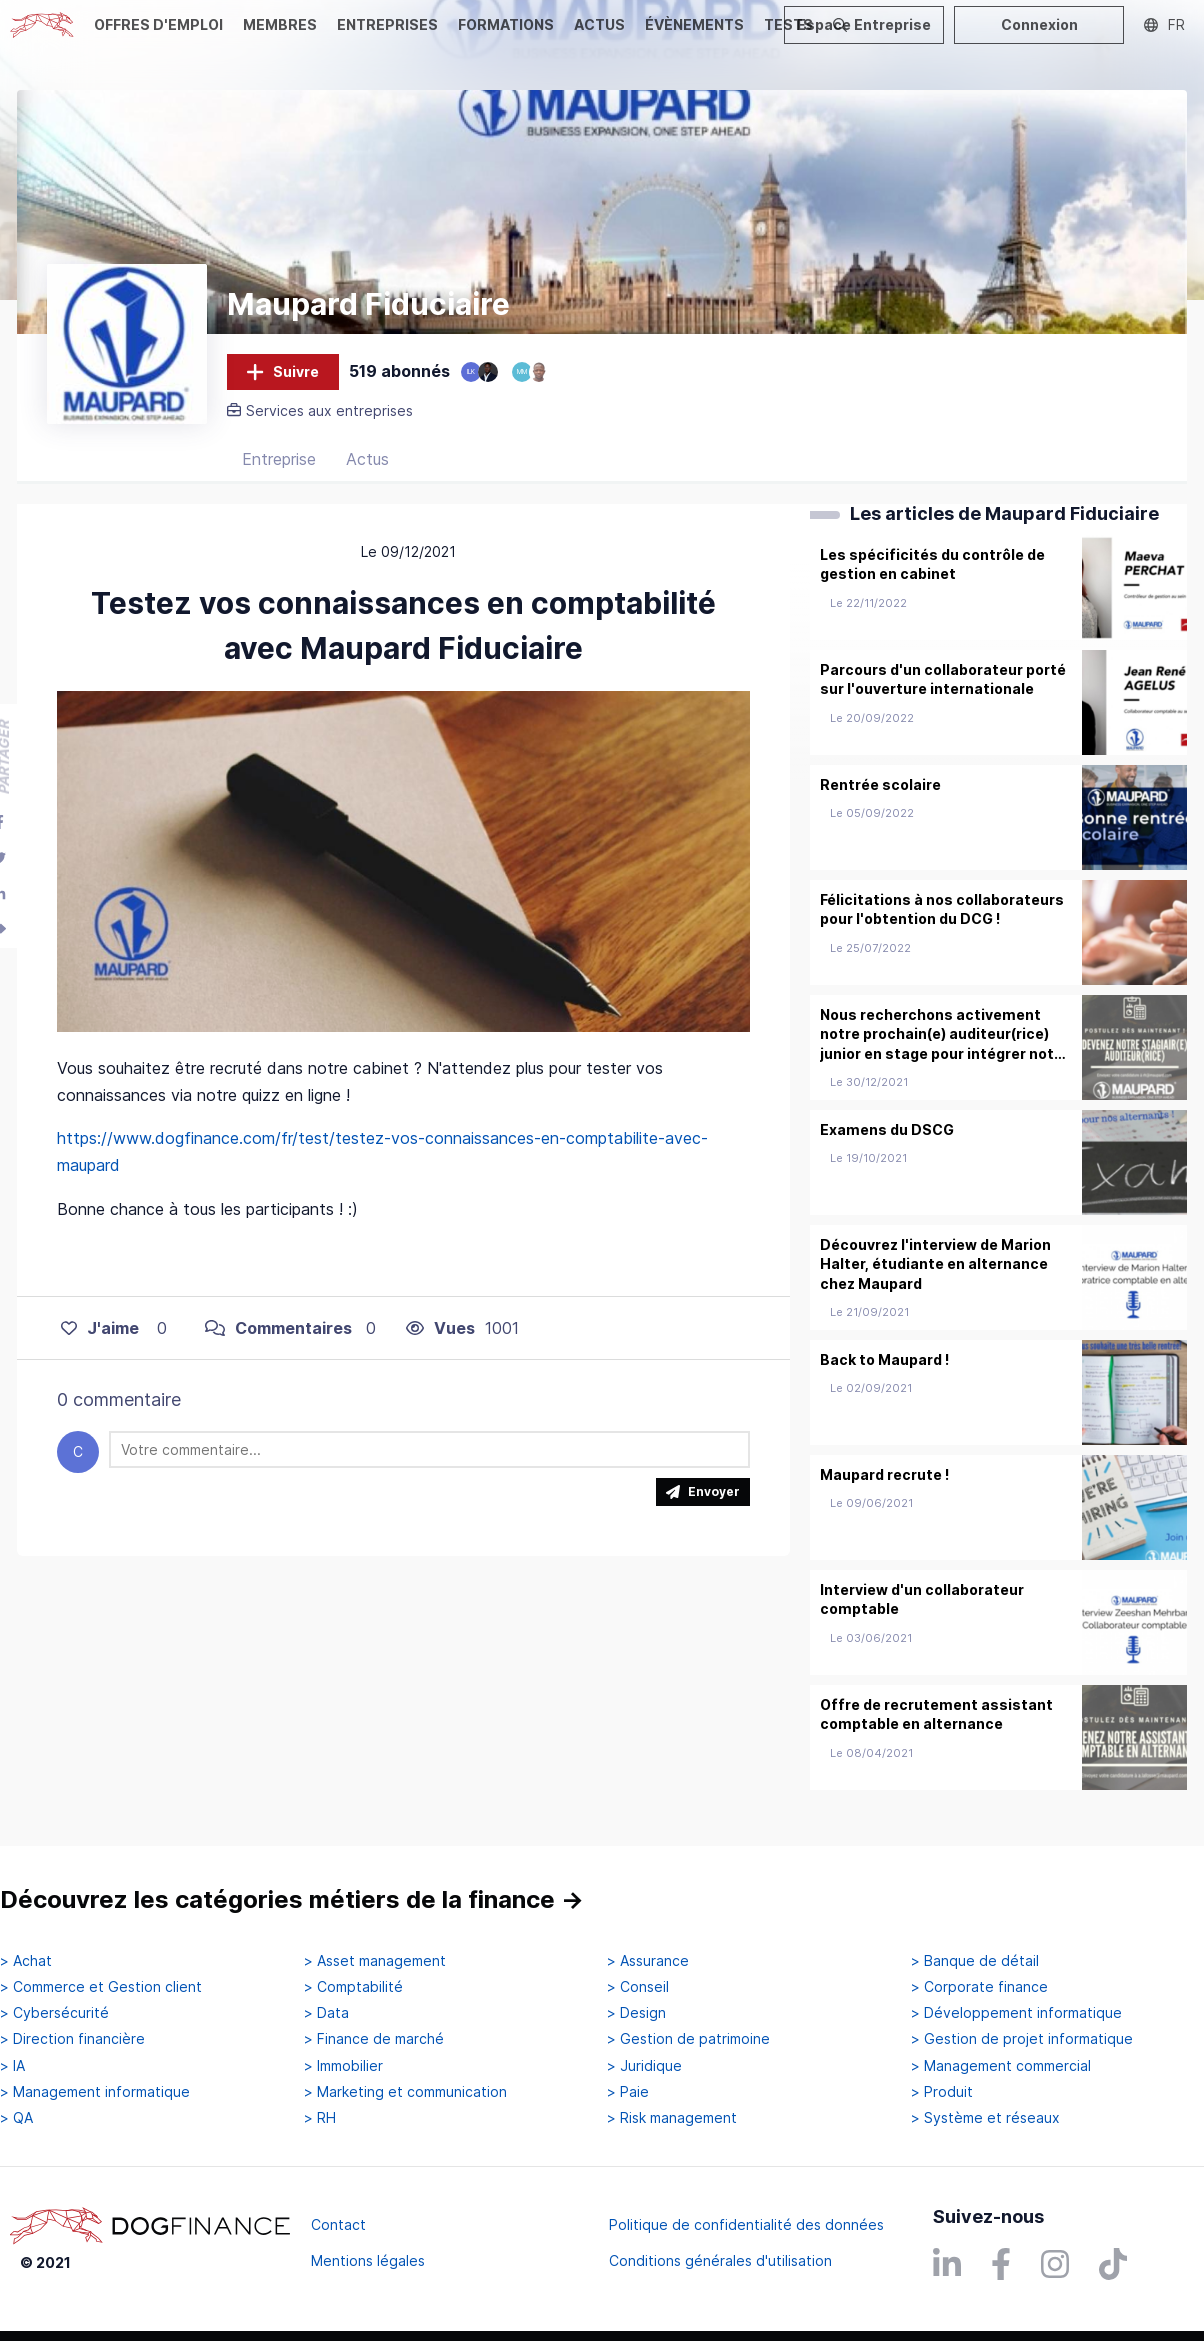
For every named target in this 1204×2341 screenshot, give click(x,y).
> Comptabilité (353, 1987)
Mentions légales (368, 2260)
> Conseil (638, 1987)
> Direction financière (72, 2040)
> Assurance (648, 1961)
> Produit (942, 2092)
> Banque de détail (975, 1961)
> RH (320, 2118)
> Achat (26, 1961)
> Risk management (672, 2118)
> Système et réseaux (985, 2118)
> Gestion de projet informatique (1022, 2040)
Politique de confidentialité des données (746, 2224)
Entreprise (279, 465)
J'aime (100, 1333)
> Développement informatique (1016, 2013)
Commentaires (278, 1333)
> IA (12, 2066)
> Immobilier (343, 2066)
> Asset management (375, 1961)
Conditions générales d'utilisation (720, 2260)
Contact (338, 2224)
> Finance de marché (374, 2040)
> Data (326, 2013)
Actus (367, 465)
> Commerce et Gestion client (101, 1987)
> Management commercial (1001, 2066)
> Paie (628, 2092)
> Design (636, 2013)
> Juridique (644, 2066)
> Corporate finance (979, 1987)
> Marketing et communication (405, 2092)
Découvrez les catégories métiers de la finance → (292, 1899)
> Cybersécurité (54, 2013)
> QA (16, 2118)
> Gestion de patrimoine (688, 2040)
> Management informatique (95, 2092)
